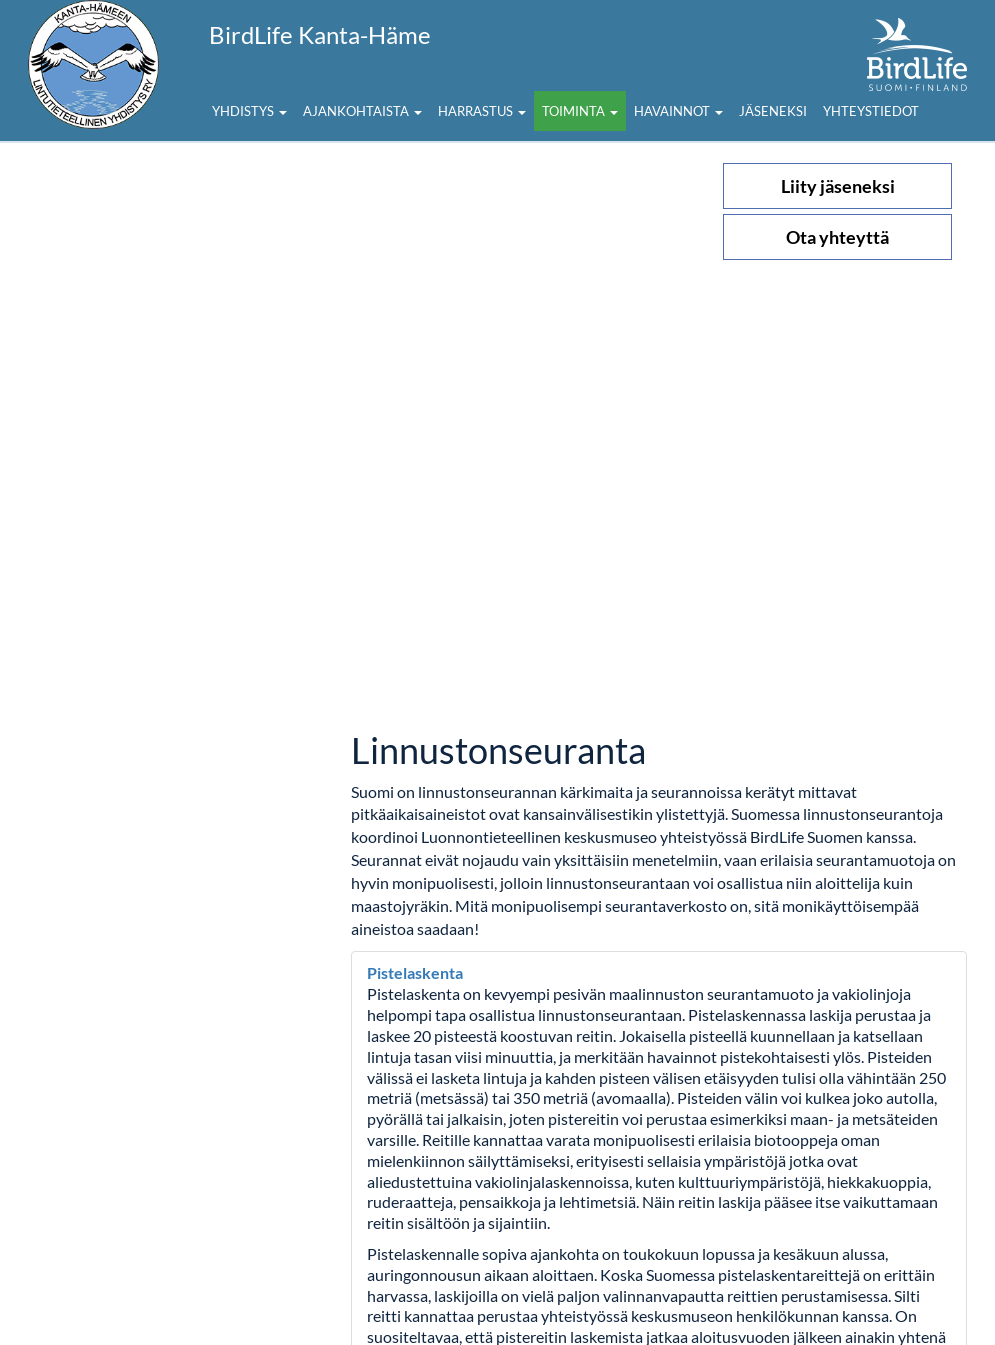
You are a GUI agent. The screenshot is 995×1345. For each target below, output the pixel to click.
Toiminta (580, 111)
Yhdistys (249, 111)
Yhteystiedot (871, 111)
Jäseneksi (773, 111)
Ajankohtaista (362, 111)
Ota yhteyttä (837, 237)
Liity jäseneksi (838, 186)
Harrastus (482, 111)
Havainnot (678, 111)
